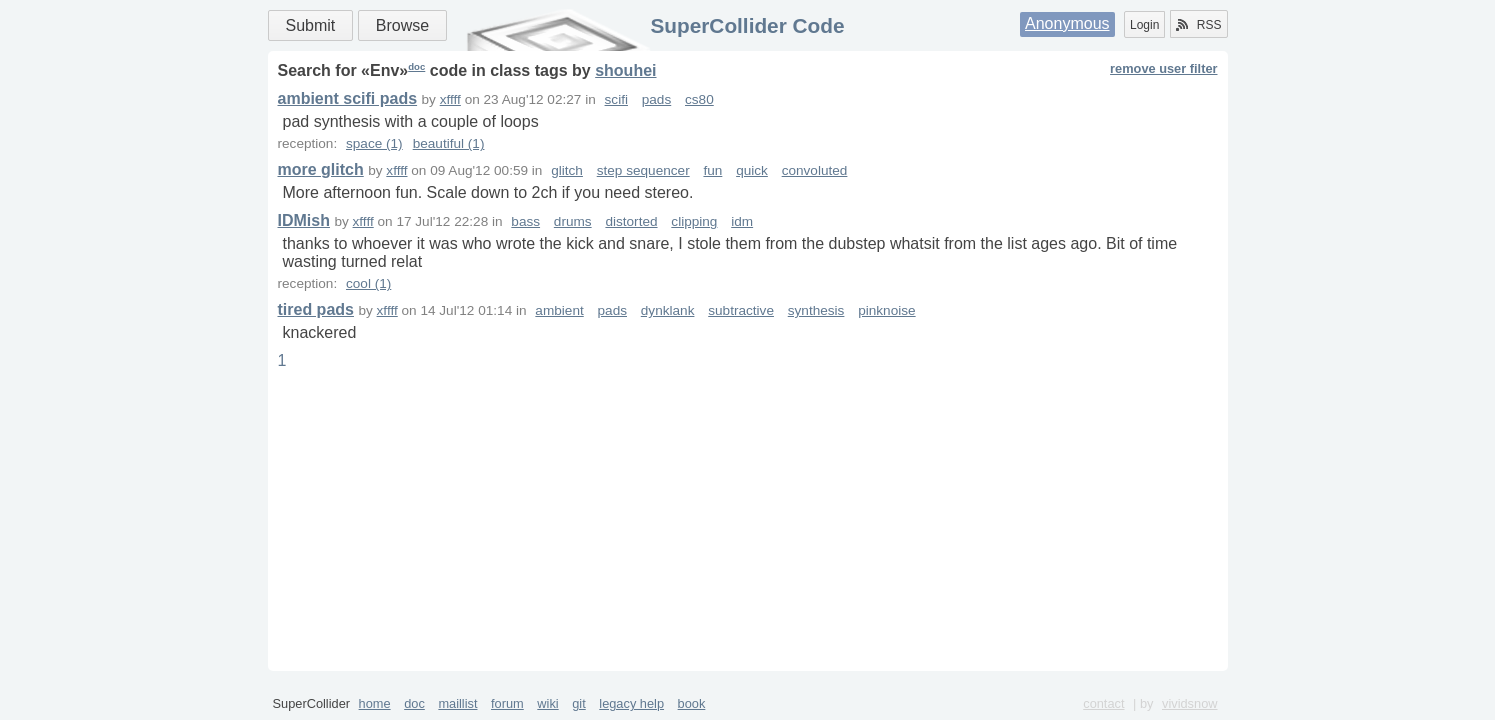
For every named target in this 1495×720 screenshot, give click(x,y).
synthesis (816, 310)
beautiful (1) (449, 143)
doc (416, 66)
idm (742, 221)
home (375, 703)
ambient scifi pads (348, 98)
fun (712, 170)
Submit (311, 25)
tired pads (316, 309)
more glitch (321, 169)
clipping (694, 221)
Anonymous (1067, 23)
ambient (559, 310)
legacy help (631, 703)
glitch (567, 170)
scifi (616, 99)
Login (1144, 25)
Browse (402, 25)
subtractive (741, 310)
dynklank (668, 310)
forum (507, 703)
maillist (457, 703)
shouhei (625, 70)
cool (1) (368, 283)
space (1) (374, 143)
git (579, 703)
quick (752, 170)
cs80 (699, 99)
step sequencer (643, 170)
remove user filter (1163, 68)
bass (525, 221)
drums (573, 221)
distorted (631, 221)
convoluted (815, 170)
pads (656, 99)
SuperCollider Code (747, 25)
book (692, 703)
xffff (450, 99)
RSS (1199, 25)
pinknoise (886, 310)
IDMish (304, 220)
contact (1103, 703)
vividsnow (1189, 703)
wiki (547, 703)
